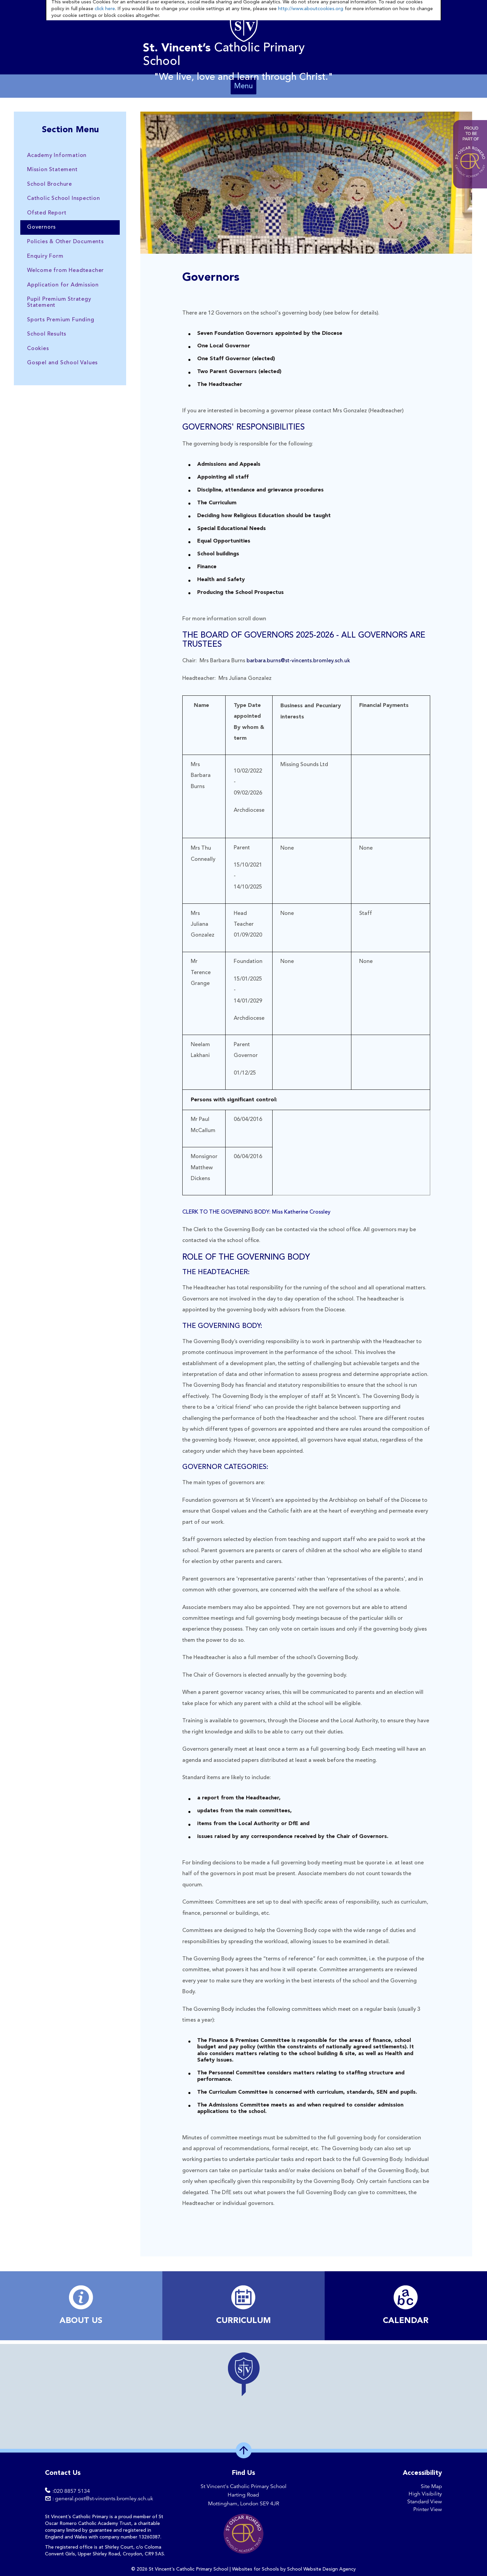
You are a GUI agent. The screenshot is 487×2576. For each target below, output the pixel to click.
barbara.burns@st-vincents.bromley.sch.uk (298, 661)
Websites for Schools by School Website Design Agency (294, 2569)
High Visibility (425, 2493)
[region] (243, 2396)
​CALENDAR (405, 2321)
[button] (243, 2374)
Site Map (431, 2486)
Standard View (424, 2501)
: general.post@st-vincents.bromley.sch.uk (102, 2498)
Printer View (427, 2509)
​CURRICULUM (243, 2321)
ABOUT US (81, 2321)
